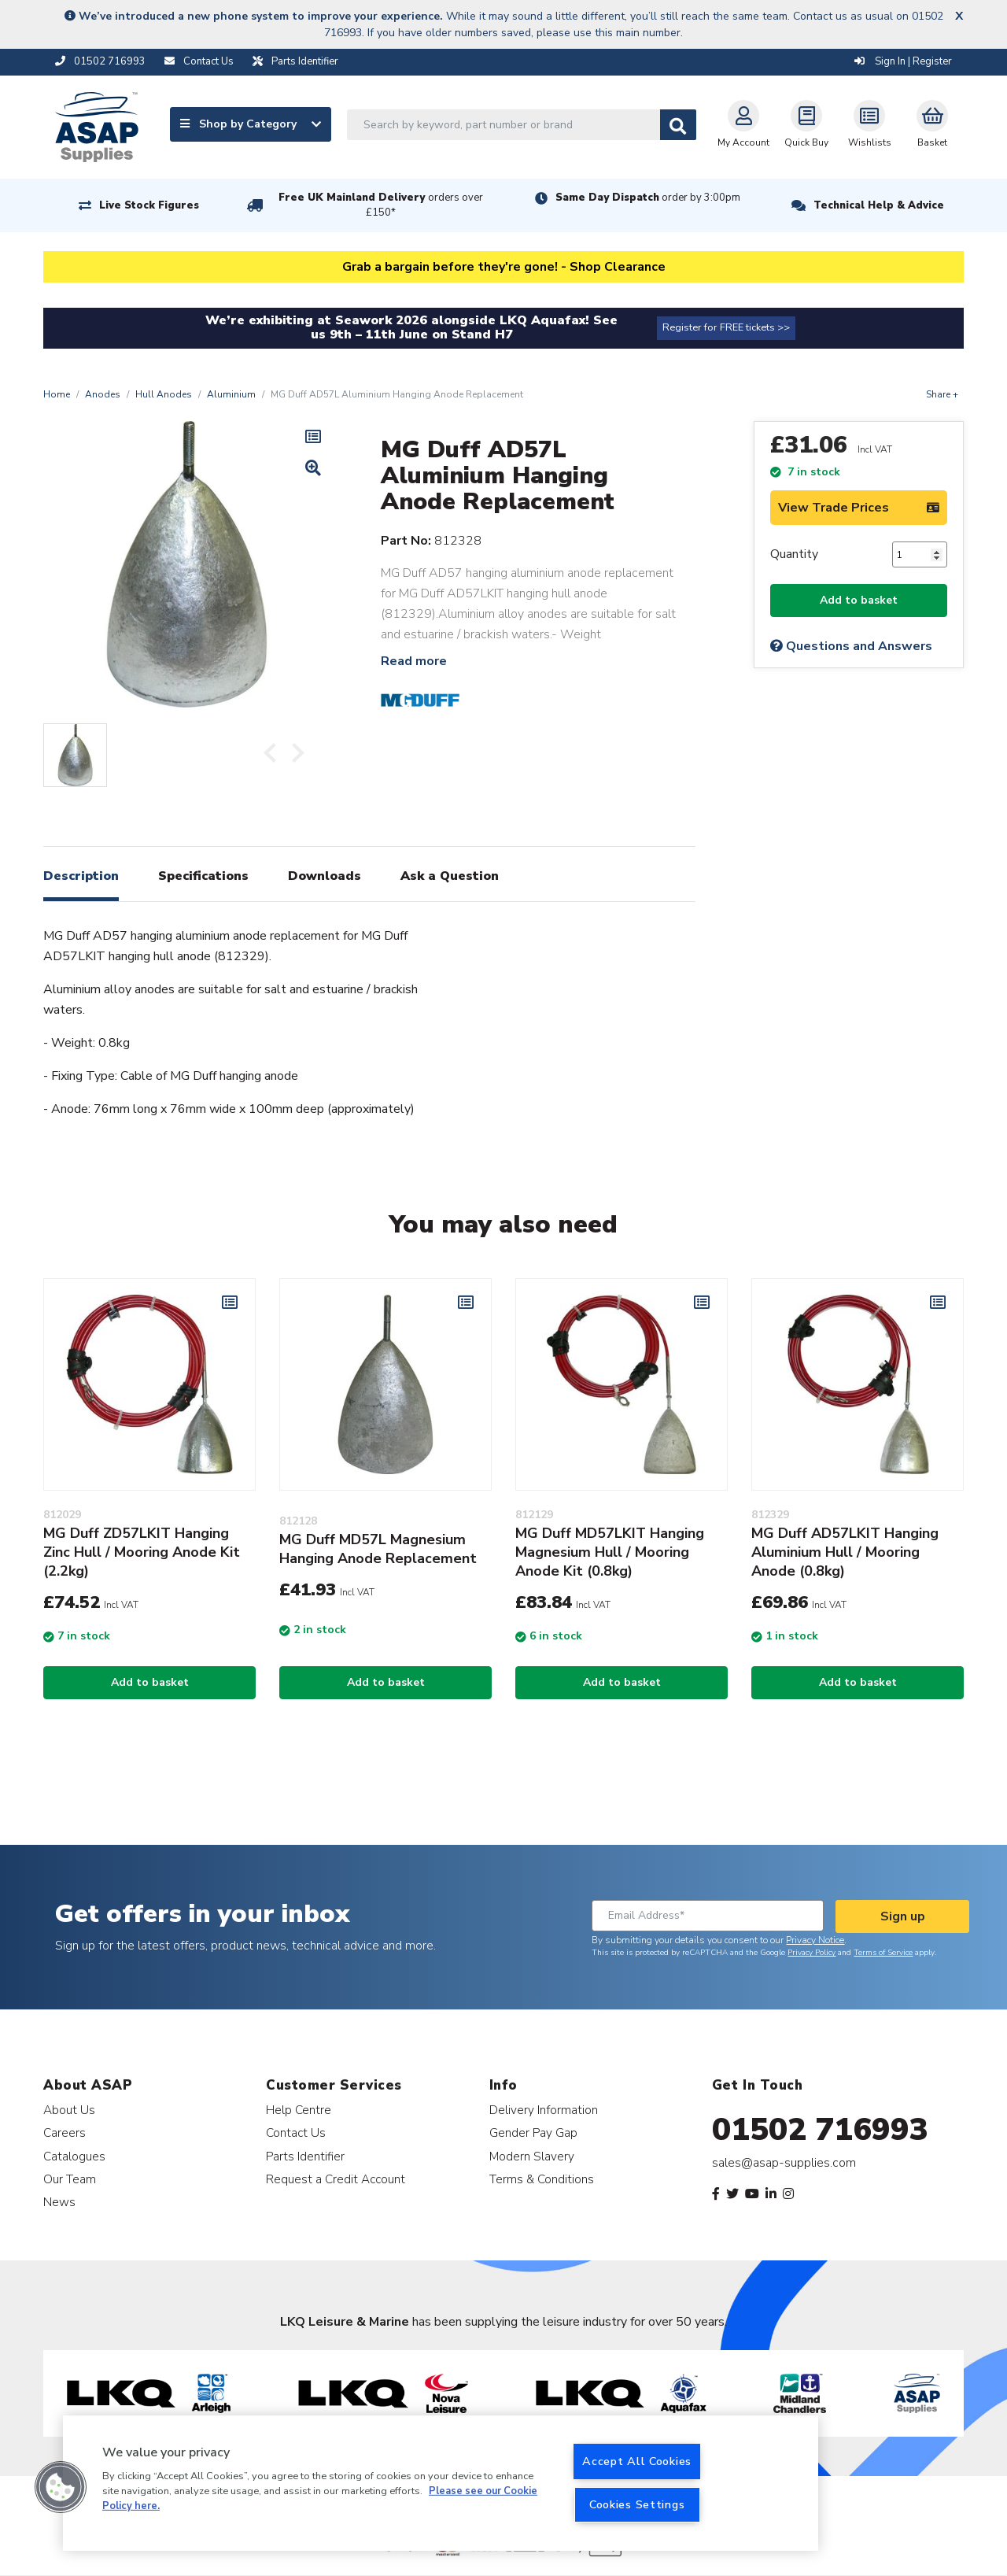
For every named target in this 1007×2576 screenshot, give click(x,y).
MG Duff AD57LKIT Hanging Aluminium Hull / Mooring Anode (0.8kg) (845, 1552)
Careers (64, 2132)
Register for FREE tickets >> (726, 327)
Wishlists (869, 124)
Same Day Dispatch (647, 197)
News (59, 2201)
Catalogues (74, 2156)
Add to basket (859, 600)
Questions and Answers (851, 646)
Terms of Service (883, 1952)
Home (56, 394)
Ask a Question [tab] (449, 876)
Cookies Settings (637, 2504)
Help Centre (298, 2109)
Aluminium (231, 394)
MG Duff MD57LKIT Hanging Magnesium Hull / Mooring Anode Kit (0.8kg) (609, 1552)
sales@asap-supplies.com (784, 2162)
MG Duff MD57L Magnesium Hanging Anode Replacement (378, 1549)
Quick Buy (806, 124)
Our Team (69, 2179)
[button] (60, 2487)
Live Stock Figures (149, 205)
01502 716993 (820, 2129)
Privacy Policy (811, 1952)
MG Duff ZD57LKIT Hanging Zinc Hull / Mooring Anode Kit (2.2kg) (141, 1552)
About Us (69, 2109)
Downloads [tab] (324, 876)
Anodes (102, 394)
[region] (440, 2483)
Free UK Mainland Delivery (380, 205)
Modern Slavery (531, 2156)
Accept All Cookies (637, 2461)
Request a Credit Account (335, 2179)
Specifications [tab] (203, 876)
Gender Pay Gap (533, 2132)
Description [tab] (81, 876)
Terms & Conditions (541, 2179)
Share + (942, 394)
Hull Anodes (163, 394)
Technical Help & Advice (878, 205)
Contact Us (296, 2132)
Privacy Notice (815, 1940)
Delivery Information (543, 2109)
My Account (743, 124)
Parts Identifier (305, 2156)
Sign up (902, 1916)
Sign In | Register (903, 61)
